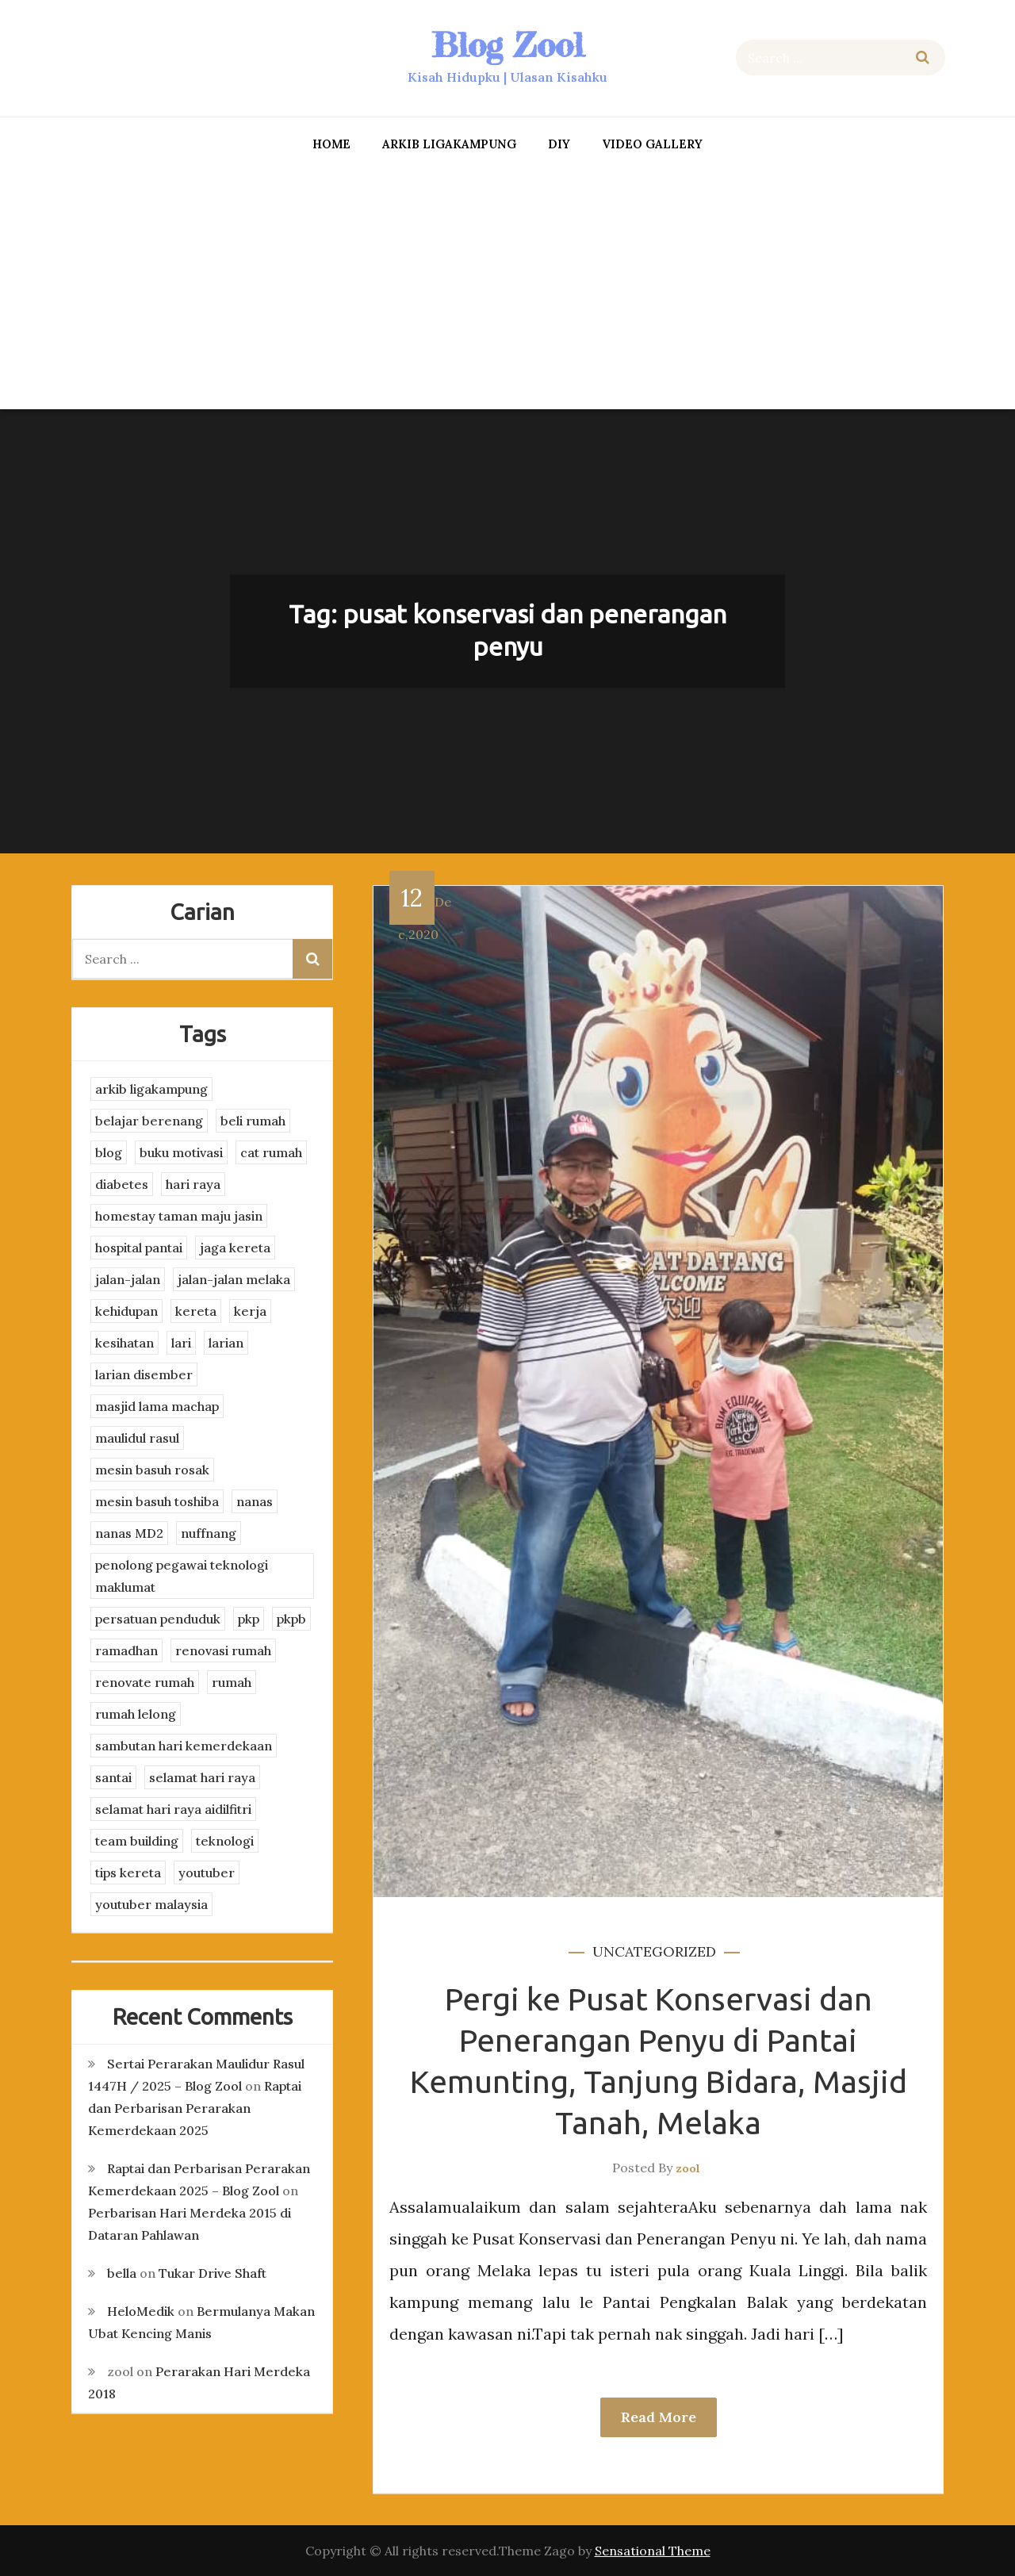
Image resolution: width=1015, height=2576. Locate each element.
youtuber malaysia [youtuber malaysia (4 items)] (151, 1904)
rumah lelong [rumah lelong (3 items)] (135, 1714)
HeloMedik (140, 2311)
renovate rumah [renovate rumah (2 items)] (144, 1682)
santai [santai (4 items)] (113, 1777)
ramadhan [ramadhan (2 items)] (126, 1650)
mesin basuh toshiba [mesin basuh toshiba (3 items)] (157, 1501)
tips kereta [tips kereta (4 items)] (128, 1872)
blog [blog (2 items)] (108, 1152)
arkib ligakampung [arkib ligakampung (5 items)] (151, 1089)
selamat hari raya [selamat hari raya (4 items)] (202, 1777)
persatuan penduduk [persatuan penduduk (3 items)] (157, 1619)
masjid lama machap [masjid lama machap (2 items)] (157, 1406)
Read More (658, 2417)
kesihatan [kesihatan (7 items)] (124, 1343)
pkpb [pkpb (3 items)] (291, 1619)
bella (121, 2273)
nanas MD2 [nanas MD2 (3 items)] (129, 1533)
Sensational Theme (652, 2551)
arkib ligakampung (449, 143)
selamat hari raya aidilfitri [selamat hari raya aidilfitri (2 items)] (173, 1809)
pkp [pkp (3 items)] (248, 1619)
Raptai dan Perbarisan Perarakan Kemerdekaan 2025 (194, 2108)
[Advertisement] (507, 286)
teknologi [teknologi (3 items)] (225, 1841)
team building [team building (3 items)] (136, 1841)
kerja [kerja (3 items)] (250, 1311)
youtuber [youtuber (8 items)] (206, 1872)
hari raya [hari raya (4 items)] (193, 1184)
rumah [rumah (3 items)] (231, 1682)
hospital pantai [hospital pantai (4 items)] (138, 1247)
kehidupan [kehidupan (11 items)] (126, 1311)
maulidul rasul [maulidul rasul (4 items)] (137, 1438)
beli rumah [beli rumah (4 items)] (252, 1121)
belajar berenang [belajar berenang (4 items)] (149, 1121)
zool (688, 2168)
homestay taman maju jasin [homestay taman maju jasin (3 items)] (178, 1216)
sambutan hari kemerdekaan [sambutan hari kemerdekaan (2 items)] (183, 1746)
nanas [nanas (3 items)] (254, 1501)
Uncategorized (654, 1951)
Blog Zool (507, 45)
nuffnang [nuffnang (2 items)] (208, 1533)
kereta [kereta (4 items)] (195, 1311)
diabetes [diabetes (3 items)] (121, 1184)
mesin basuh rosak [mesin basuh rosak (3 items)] (152, 1470)
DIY (559, 143)
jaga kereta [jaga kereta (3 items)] (235, 1247)
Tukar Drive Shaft (212, 2273)
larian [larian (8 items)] (226, 1343)
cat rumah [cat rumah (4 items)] (271, 1152)
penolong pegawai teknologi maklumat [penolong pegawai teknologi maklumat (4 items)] (181, 1576)
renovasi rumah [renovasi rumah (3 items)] (223, 1650)
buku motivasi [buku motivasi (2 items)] (181, 1152)
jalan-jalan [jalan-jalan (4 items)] (127, 1279)
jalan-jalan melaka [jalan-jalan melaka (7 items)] (234, 1279)
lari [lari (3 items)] (181, 1343)
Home (331, 143)
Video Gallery (652, 143)
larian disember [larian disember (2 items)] (144, 1374)
